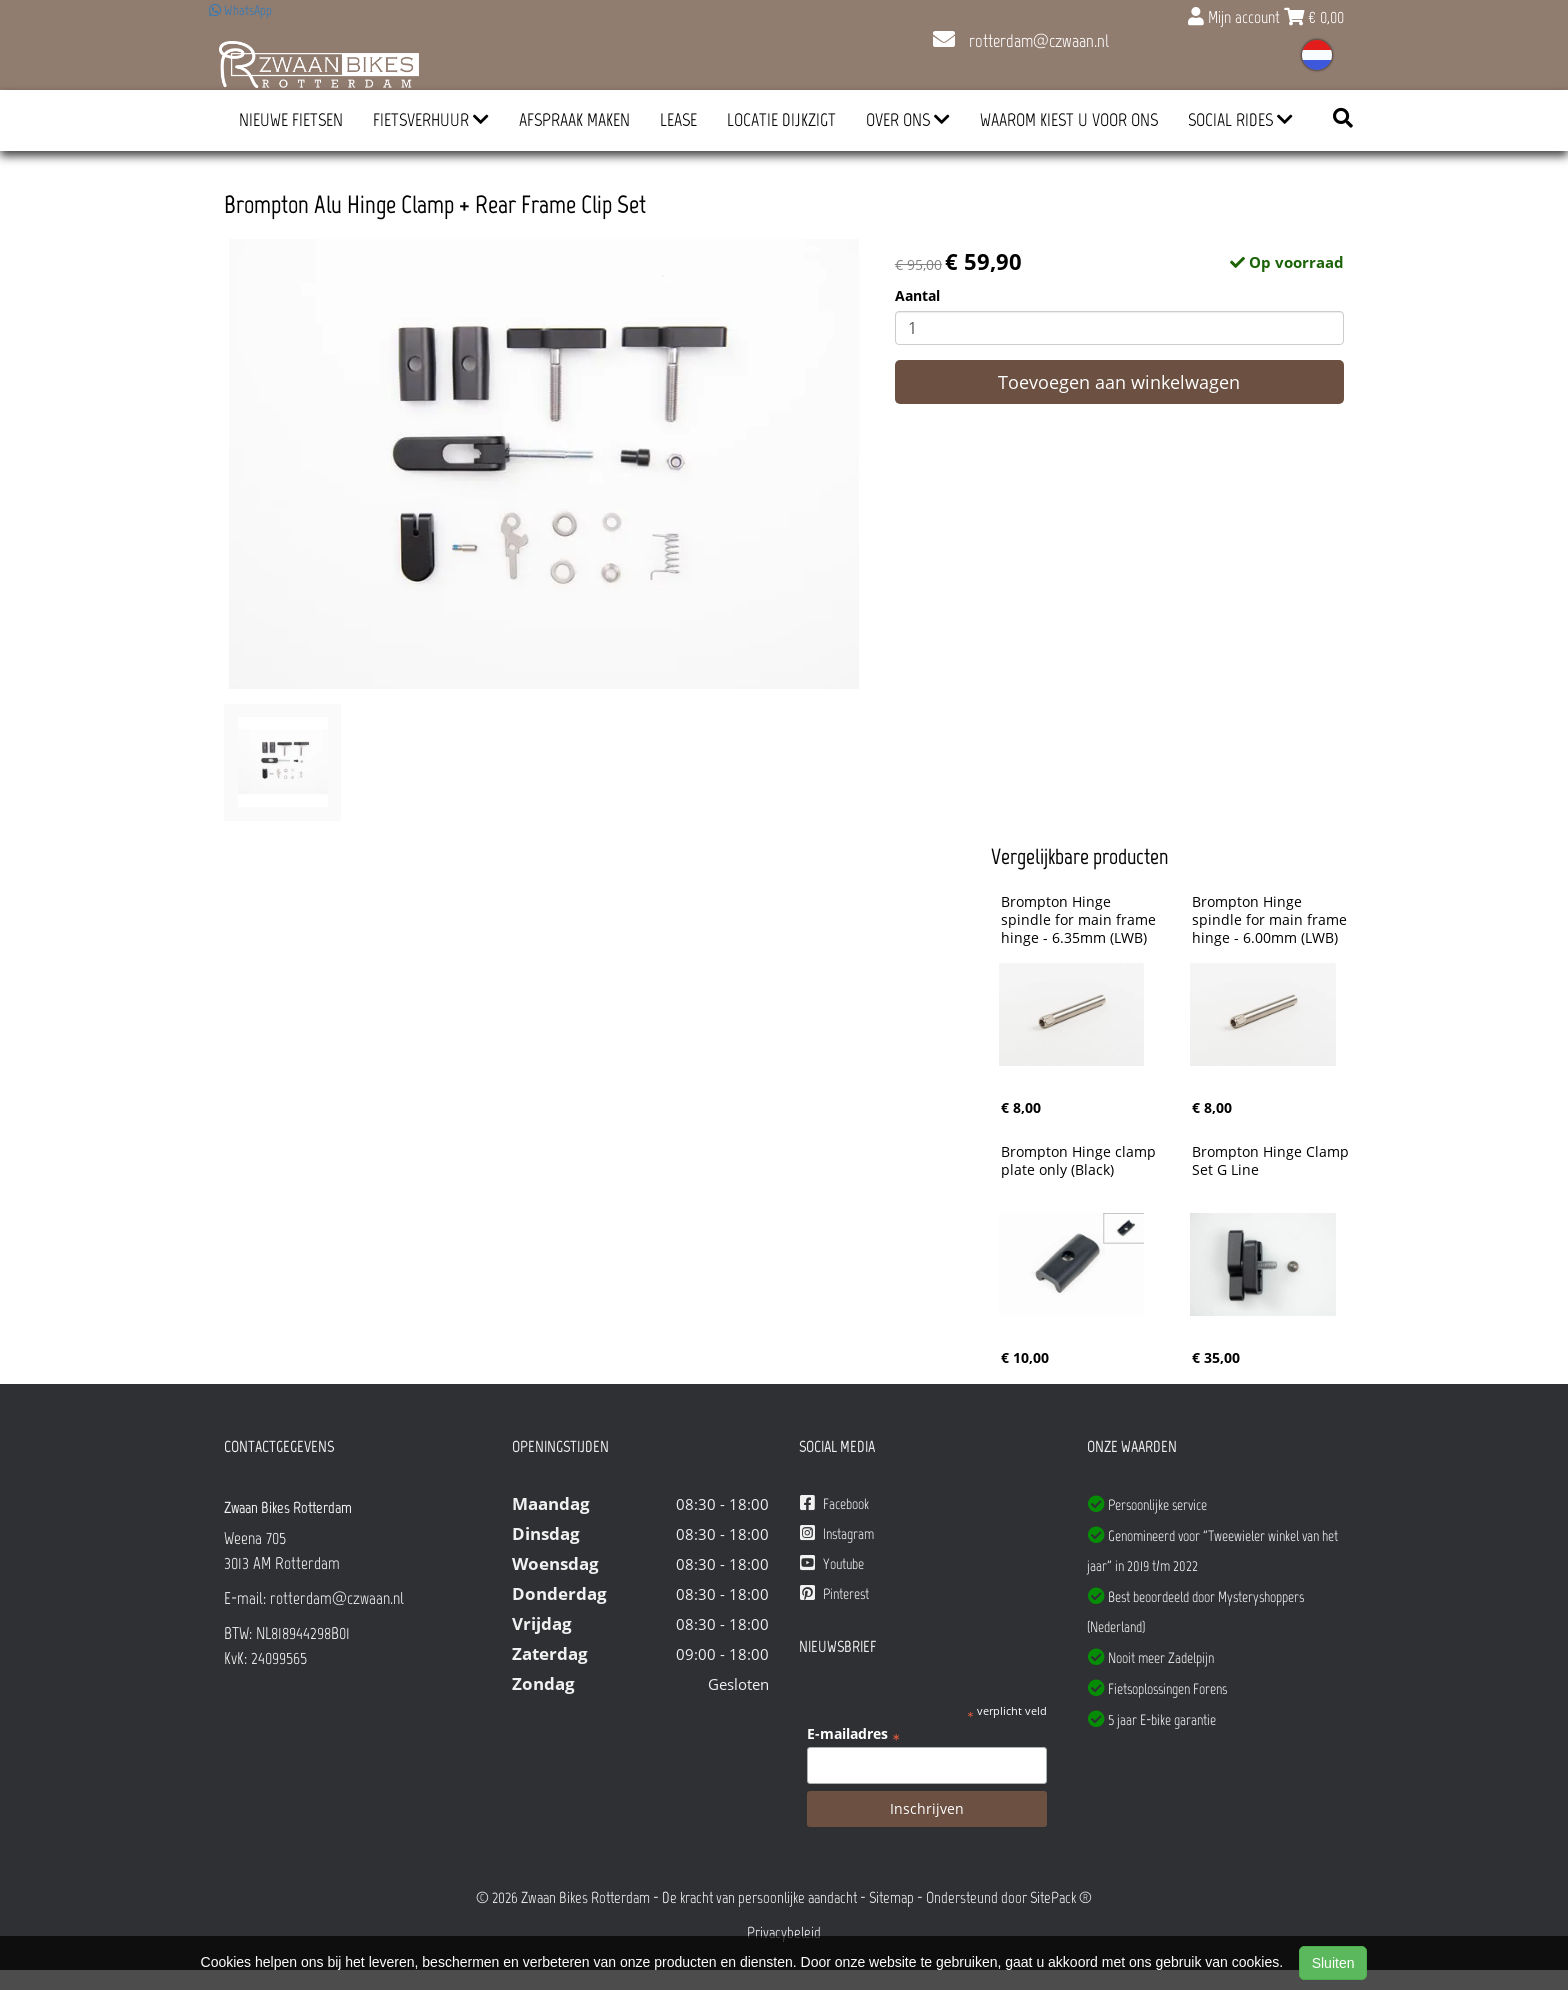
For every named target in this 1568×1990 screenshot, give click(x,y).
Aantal (917, 295)
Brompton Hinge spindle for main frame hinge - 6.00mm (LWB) (1271, 920)
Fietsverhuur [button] (431, 120)
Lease (678, 120)
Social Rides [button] (1240, 120)
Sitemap (891, 1897)
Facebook (834, 1503)
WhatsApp (240, 10)
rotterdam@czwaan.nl (1021, 41)
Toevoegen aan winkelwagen (1119, 382)
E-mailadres (853, 1734)
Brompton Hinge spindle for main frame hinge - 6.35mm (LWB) (1080, 920)
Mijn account (1236, 17)
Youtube (832, 1563)
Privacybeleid (784, 1932)
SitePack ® (1061, 1897)
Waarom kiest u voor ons (1069, 120)
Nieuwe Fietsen (291, 120)
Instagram (837, 1533)
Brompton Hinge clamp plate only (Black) (1080, 1161)
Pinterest (834, 1593)
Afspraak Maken (574, 120)
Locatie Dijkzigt (781, 120)
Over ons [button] (908, 120)
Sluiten (1333, 1963)
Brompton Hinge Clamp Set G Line (1272, 1161)
